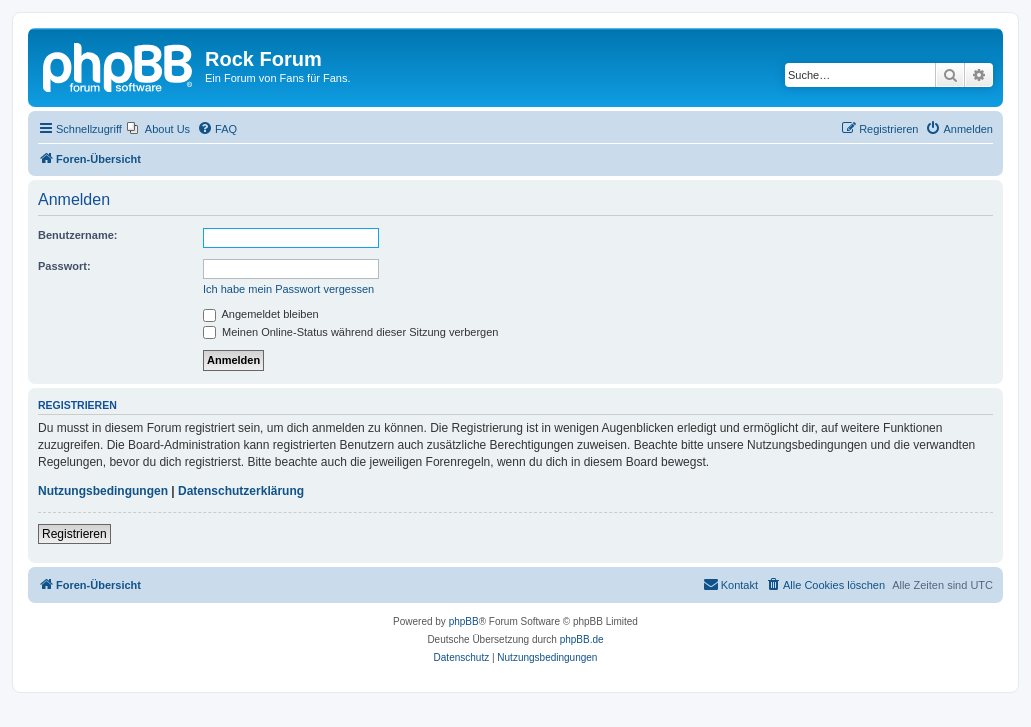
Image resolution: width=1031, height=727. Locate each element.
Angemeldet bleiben (261, 314)
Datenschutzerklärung (241, 491)
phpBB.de (582, 639)
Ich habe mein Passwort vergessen (288, 289)
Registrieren (74, 534)
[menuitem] (158, 129)
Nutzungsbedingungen (103, 491)
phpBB (464, 621)
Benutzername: (77, 235)
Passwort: (64, 266)
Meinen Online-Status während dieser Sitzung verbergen (350, 332)
